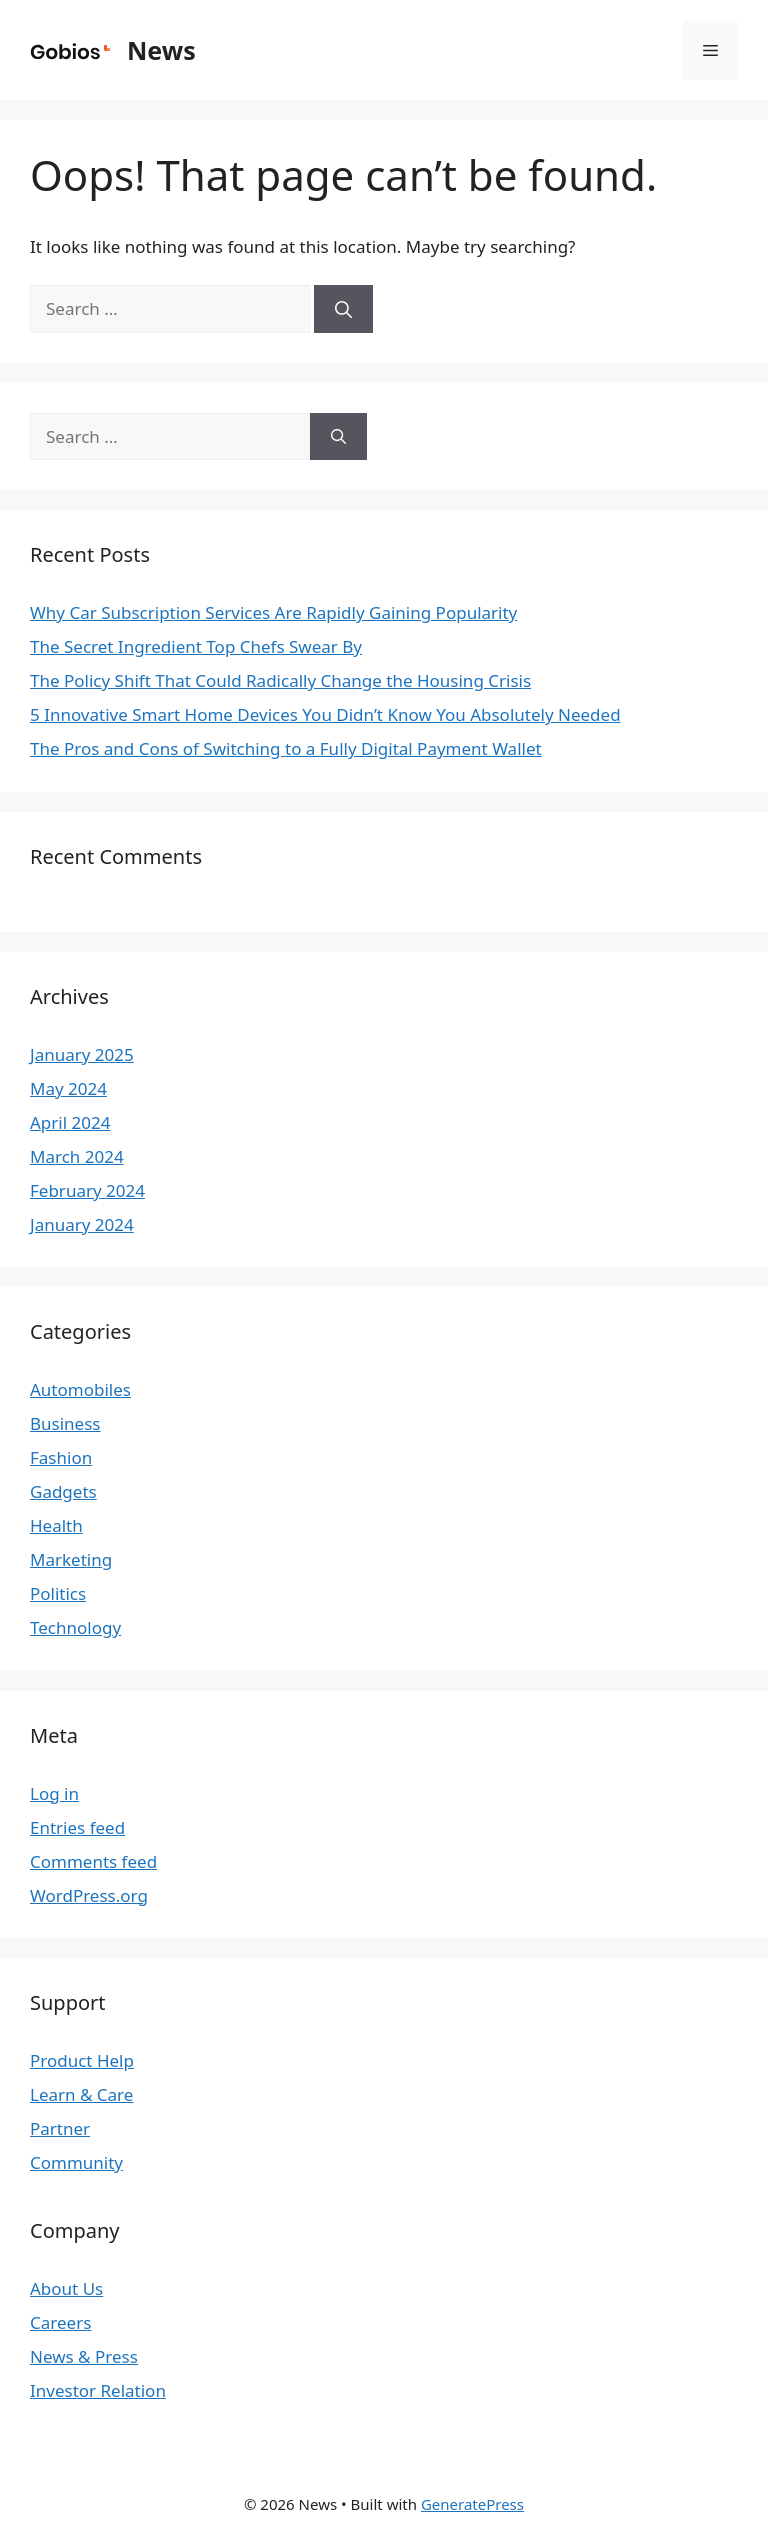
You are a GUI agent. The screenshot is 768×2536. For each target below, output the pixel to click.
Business (65, 1423)
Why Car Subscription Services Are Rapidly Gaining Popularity (273, 612)
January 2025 (82, 1054)
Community (76, 2162)
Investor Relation (98, 2390)
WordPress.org (89, 1895)
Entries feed (77, 1827)
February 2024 (87, 1190)
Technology (75, 1627)
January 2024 (82, 1224)
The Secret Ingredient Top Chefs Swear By (196, 646)
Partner (60, 2128)
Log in (54, 1793)
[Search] (343, 309)
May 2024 (68, 1088)
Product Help (82, 2060)
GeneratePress (472, 2504)
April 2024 (70, 1122)
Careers (60, 2322)
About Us (66, 2288)
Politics (58, 1593)
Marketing (71, 1559)
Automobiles (80, 1389)
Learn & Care (81, 2094)
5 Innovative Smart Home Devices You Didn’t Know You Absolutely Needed (325, 714)
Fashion (61, 1457)
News (161, 50)
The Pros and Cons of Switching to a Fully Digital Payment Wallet (286, 748)
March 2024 (77, 1156)
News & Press (84, 2356)
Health (56, 1525)
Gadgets (63, 1491)
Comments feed (93, 1861)
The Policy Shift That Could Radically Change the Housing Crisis (280, 680)
